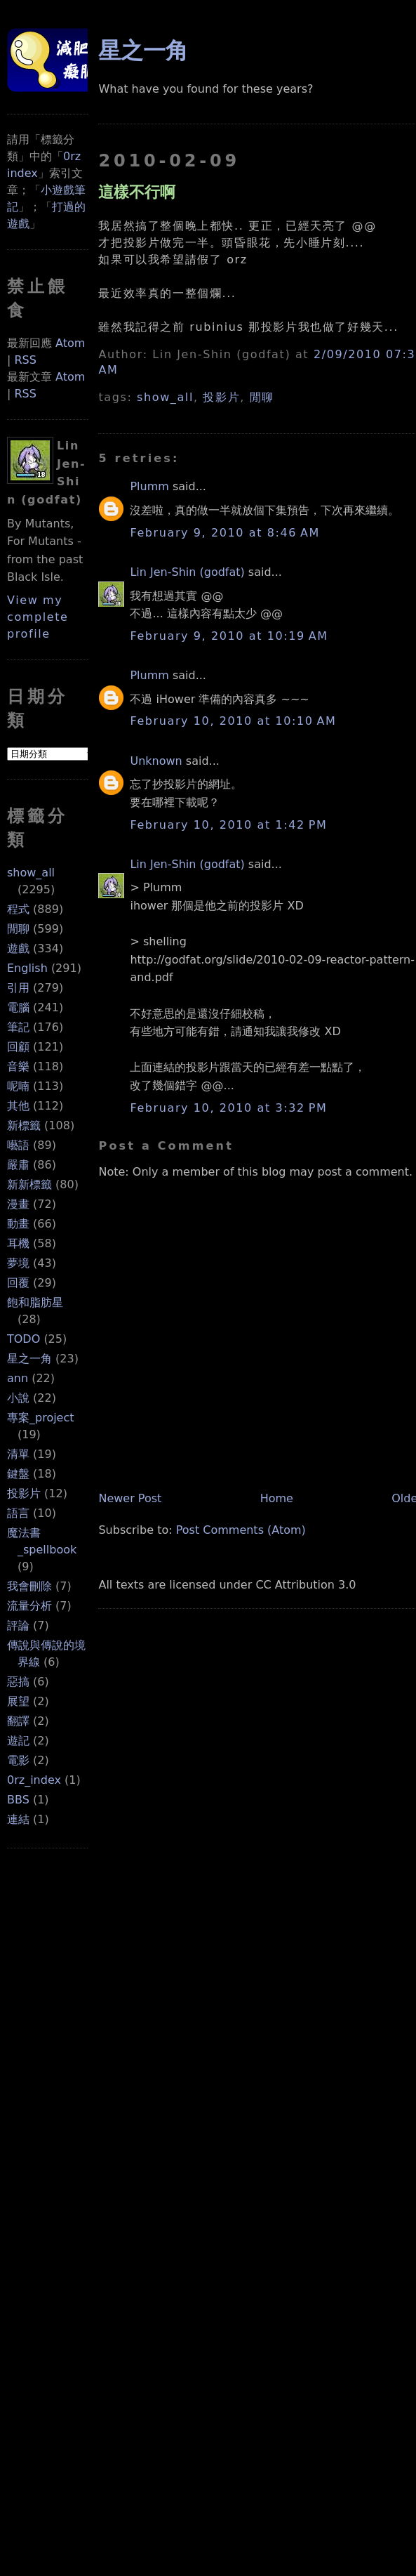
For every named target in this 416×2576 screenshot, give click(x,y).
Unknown (156, 761)
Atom (70, 343)
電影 (18, 1760)
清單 (18, 1454)
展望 (18, 1701)
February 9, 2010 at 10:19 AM (229, 636)
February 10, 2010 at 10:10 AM (233, 721)
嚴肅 (18, 1164)
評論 (18, 1625)
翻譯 (18, 1721)
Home (276, 1498)
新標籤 (24, 1125)
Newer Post (129, 1498)
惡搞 (18, 1681)
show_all (31, 872)
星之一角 (29, 1358)
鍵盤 (18, 1473)
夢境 (18, 1263)
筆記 (18, 1027)
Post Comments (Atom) (241, 1530)
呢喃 (18, 1086)
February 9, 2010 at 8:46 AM (224, 532)
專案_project (40, 1417)
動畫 (18, 1223)
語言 (18, 1513)
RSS (25, 360)
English (27, 968)
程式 (18, 909)
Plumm (149, 486)
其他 (18, 1105)
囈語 (18, 1145)
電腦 (18, 1007)
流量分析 (29, 1605)
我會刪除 (29, 1586)
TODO (23, 1339)
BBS (18, 1799)
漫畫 (18, 1204)
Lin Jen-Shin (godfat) (187, 572)
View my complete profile (38, 616)
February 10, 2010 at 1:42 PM (228, 825)
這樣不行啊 (136, 192)
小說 (18, 1398)
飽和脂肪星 (35, 1302)
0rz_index (34, 1780)
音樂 (18, 1066)
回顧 (18, 1046)
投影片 (24, 1493)
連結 (18, 1819)
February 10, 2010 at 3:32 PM (228, 1108)
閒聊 (18, 928)
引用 (18, 987)
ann (17, 1378)
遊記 (18, 1740)
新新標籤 (29, 1184)
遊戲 (18, 948)
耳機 (18, 1243)
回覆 (18, 1282)
